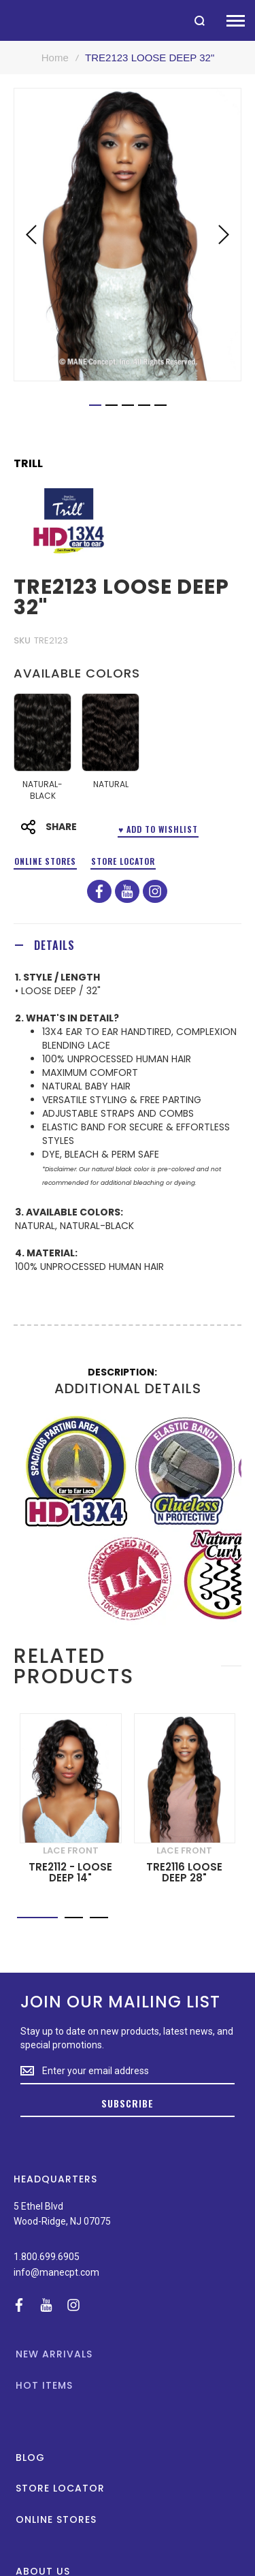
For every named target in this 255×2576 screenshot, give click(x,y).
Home (55, 57)
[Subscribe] (127, 2104)
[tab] (127, 944)
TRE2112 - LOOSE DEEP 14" (70, 1873)
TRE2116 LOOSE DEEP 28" (184, 1873)
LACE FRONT (71, 1850)
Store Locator (123, 861)
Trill (28, 463)
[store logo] (7, 20)
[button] (31, 235)
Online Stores (45, 861)
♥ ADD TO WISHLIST (158, 829)
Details (54, 945)
